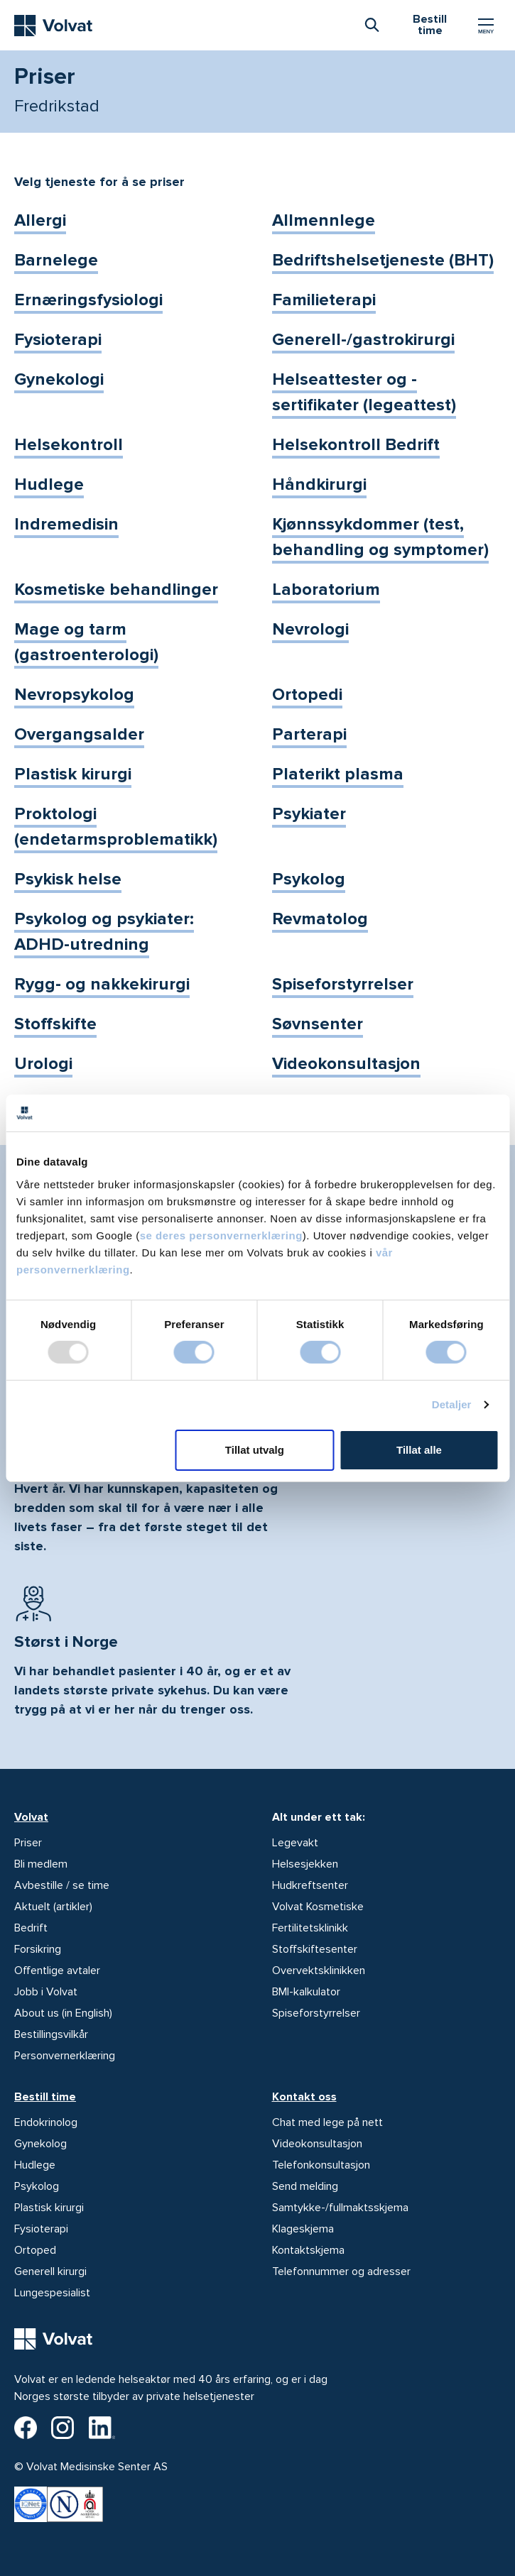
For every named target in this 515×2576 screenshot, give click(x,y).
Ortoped (35, 2250)
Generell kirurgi (50, 2271)
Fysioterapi (58, 339)
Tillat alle (419, 1450)
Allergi (40, 220)
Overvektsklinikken (318, 1970)
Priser (28, 1843)
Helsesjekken (305, 1864)
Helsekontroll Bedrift (356, 444)
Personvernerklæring (64, 2056)
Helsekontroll (68, 444)
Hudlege (49, 484)
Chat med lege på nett (327, 2122)
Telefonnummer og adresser (341, 2271)
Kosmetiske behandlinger (116, 589)
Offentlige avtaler (57, 1970)
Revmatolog (320, 919)
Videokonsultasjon (346, 1063)
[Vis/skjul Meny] (486, 25)
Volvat (31, 1817)
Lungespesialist (52, 2293)
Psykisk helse (67, 879)
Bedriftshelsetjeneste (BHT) (383, 260)
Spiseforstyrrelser (342, 984)
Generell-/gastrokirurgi (363, 339)
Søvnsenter (317, 1024)
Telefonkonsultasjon (321, 2165)
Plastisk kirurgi (72, 774)
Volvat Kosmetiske (318, 1907)
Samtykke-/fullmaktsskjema (340, 2207)
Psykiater (309, 814)
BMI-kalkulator (306, 1992)
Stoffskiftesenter (314, 1949)
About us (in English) (63, 2013)
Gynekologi (59, 379)
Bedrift (31, 1928)
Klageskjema (303, 2229)
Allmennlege (323, 220)
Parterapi (309, 734)
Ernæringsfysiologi (88, 300)
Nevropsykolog (74, 694)
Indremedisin (66, 524)
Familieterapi (324, 300)
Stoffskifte (55, 1024)
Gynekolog (40, 2144)
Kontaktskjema (308, 2250)
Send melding (305, 2186)
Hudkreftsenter (310, 1885)
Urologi (43, 1063)
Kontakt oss (304, 2097)
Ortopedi (307, 694)
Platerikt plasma (337, 774)
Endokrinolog (45, 2122)
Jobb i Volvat (45, 1992)
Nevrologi (310, 629)
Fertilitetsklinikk (310, 1928)
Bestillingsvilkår (51, 2034)
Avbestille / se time (61, 1885)
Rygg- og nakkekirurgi (102, 984)
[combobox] (371, 24)
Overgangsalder (79, 734)
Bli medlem (40, 1864)
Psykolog (308, 879)
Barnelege (56, 260)
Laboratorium (326, 589)
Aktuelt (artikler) (53, 1907)
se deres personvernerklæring (221, 1235)
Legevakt (295, 1843)
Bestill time (45, 2097)
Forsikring (37, 1949)
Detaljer (452, 1404)
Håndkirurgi (319, 484)
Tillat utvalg (254, 1450)
